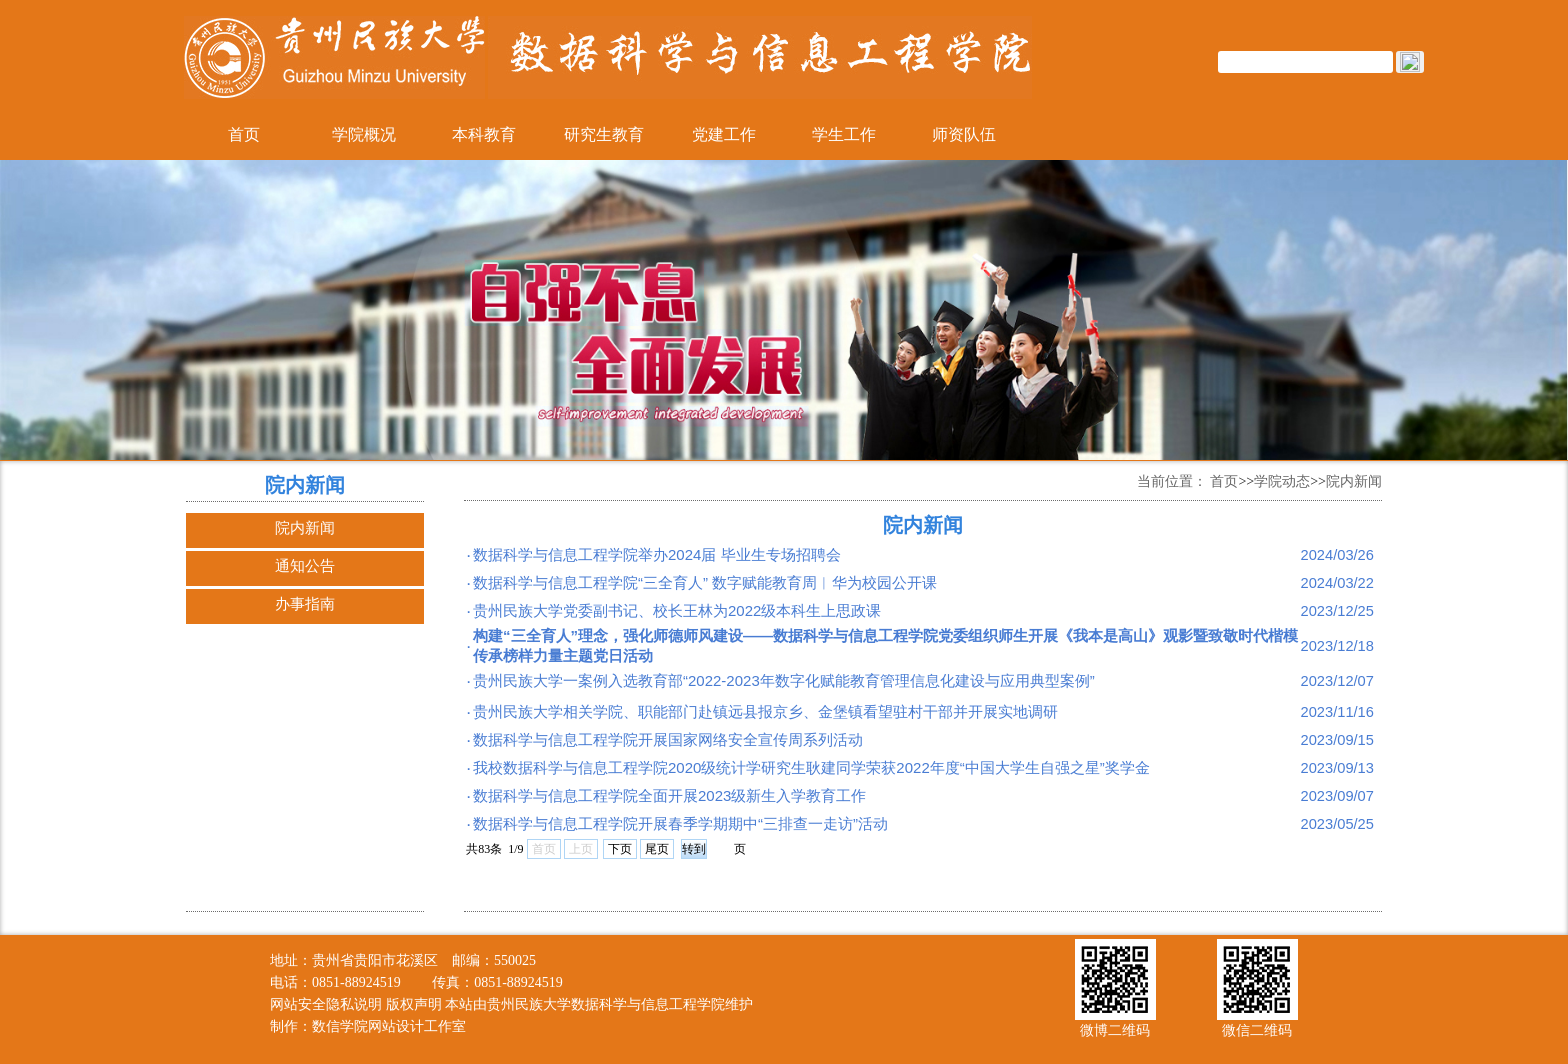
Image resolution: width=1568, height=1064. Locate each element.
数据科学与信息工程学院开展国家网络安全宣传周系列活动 (668, 739)
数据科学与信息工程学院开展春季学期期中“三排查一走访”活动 (680, 823)
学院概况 (364, 134)
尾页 (657, 849)
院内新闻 (305, 527)
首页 (244, 134)
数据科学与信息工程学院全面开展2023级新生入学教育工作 (669, 795)
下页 (620, 849)
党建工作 (724, 134)
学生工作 (844, 134)
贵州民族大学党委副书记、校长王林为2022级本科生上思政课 (677, 610)
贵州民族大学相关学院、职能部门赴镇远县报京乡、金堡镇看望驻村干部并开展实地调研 (765, 711)
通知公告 (305, 565)
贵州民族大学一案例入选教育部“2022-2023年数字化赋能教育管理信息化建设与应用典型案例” (784, 680)
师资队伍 (964, 134)
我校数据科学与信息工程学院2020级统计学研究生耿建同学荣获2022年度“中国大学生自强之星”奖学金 (811, 767)
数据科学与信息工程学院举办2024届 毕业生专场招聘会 (657, 554)
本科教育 (484, 134)
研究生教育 (604, 134)
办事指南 (305, 603)
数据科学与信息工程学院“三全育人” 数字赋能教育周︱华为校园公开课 (705, 582)
